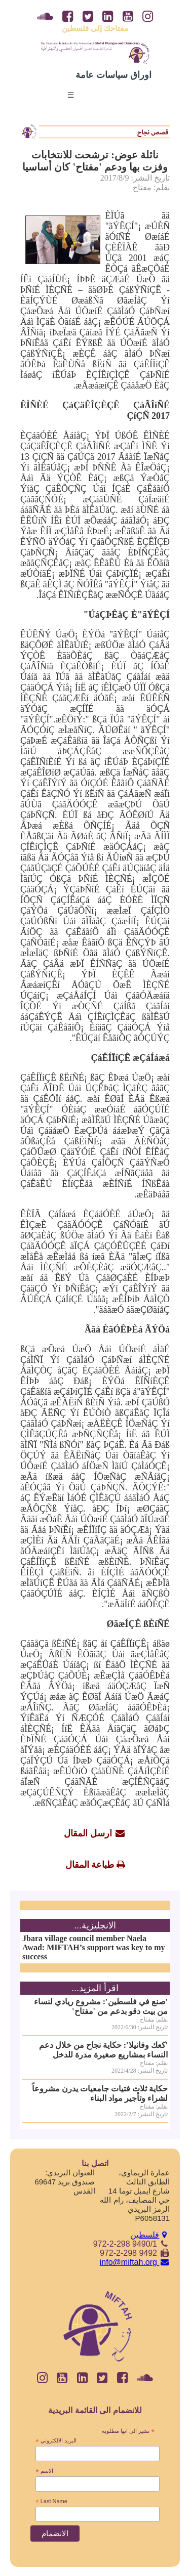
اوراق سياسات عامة (113, 75)
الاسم (44, 2471)
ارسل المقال (88, 1833)
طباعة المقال (90, 1865)
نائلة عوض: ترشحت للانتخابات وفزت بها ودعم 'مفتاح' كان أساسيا (94, 161)
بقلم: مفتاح (151, 187)
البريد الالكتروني (56, 2440)
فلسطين (150, 2234)
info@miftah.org (135, 2262)
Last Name (51, 2501)
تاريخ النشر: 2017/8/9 (135, 178)
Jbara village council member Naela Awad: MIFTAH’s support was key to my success (93, 1947)
